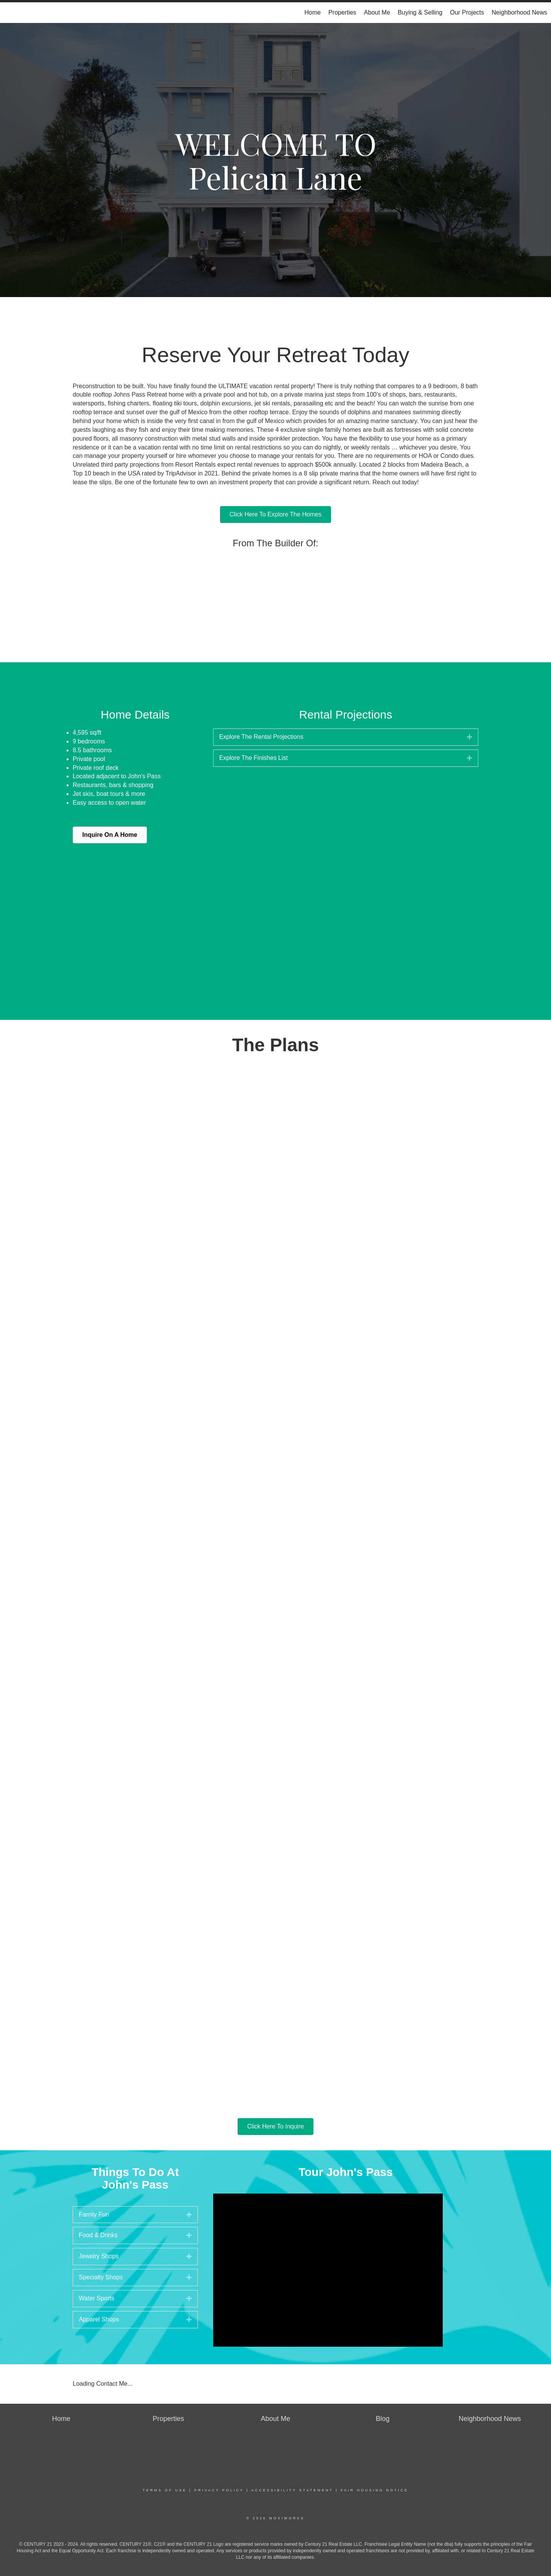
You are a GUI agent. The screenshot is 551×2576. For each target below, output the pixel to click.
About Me (377, 12)
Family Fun (94, 2214)
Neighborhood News (519, 12)
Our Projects (467, 12)
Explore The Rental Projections (261, 736)
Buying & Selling (420, 12)
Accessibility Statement (292, 2490)
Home (312, 12)
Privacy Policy (219, 2490)
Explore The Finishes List (253, 758)
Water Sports (96, 2298)
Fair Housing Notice (374, 2490)
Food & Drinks (98, 2235)
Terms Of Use (165, 2490)
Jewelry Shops (99, 2256)
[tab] (346, 737)
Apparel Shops (99, 2319)
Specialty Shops (101, 2277)
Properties (342, 12)
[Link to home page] (10, 12)
